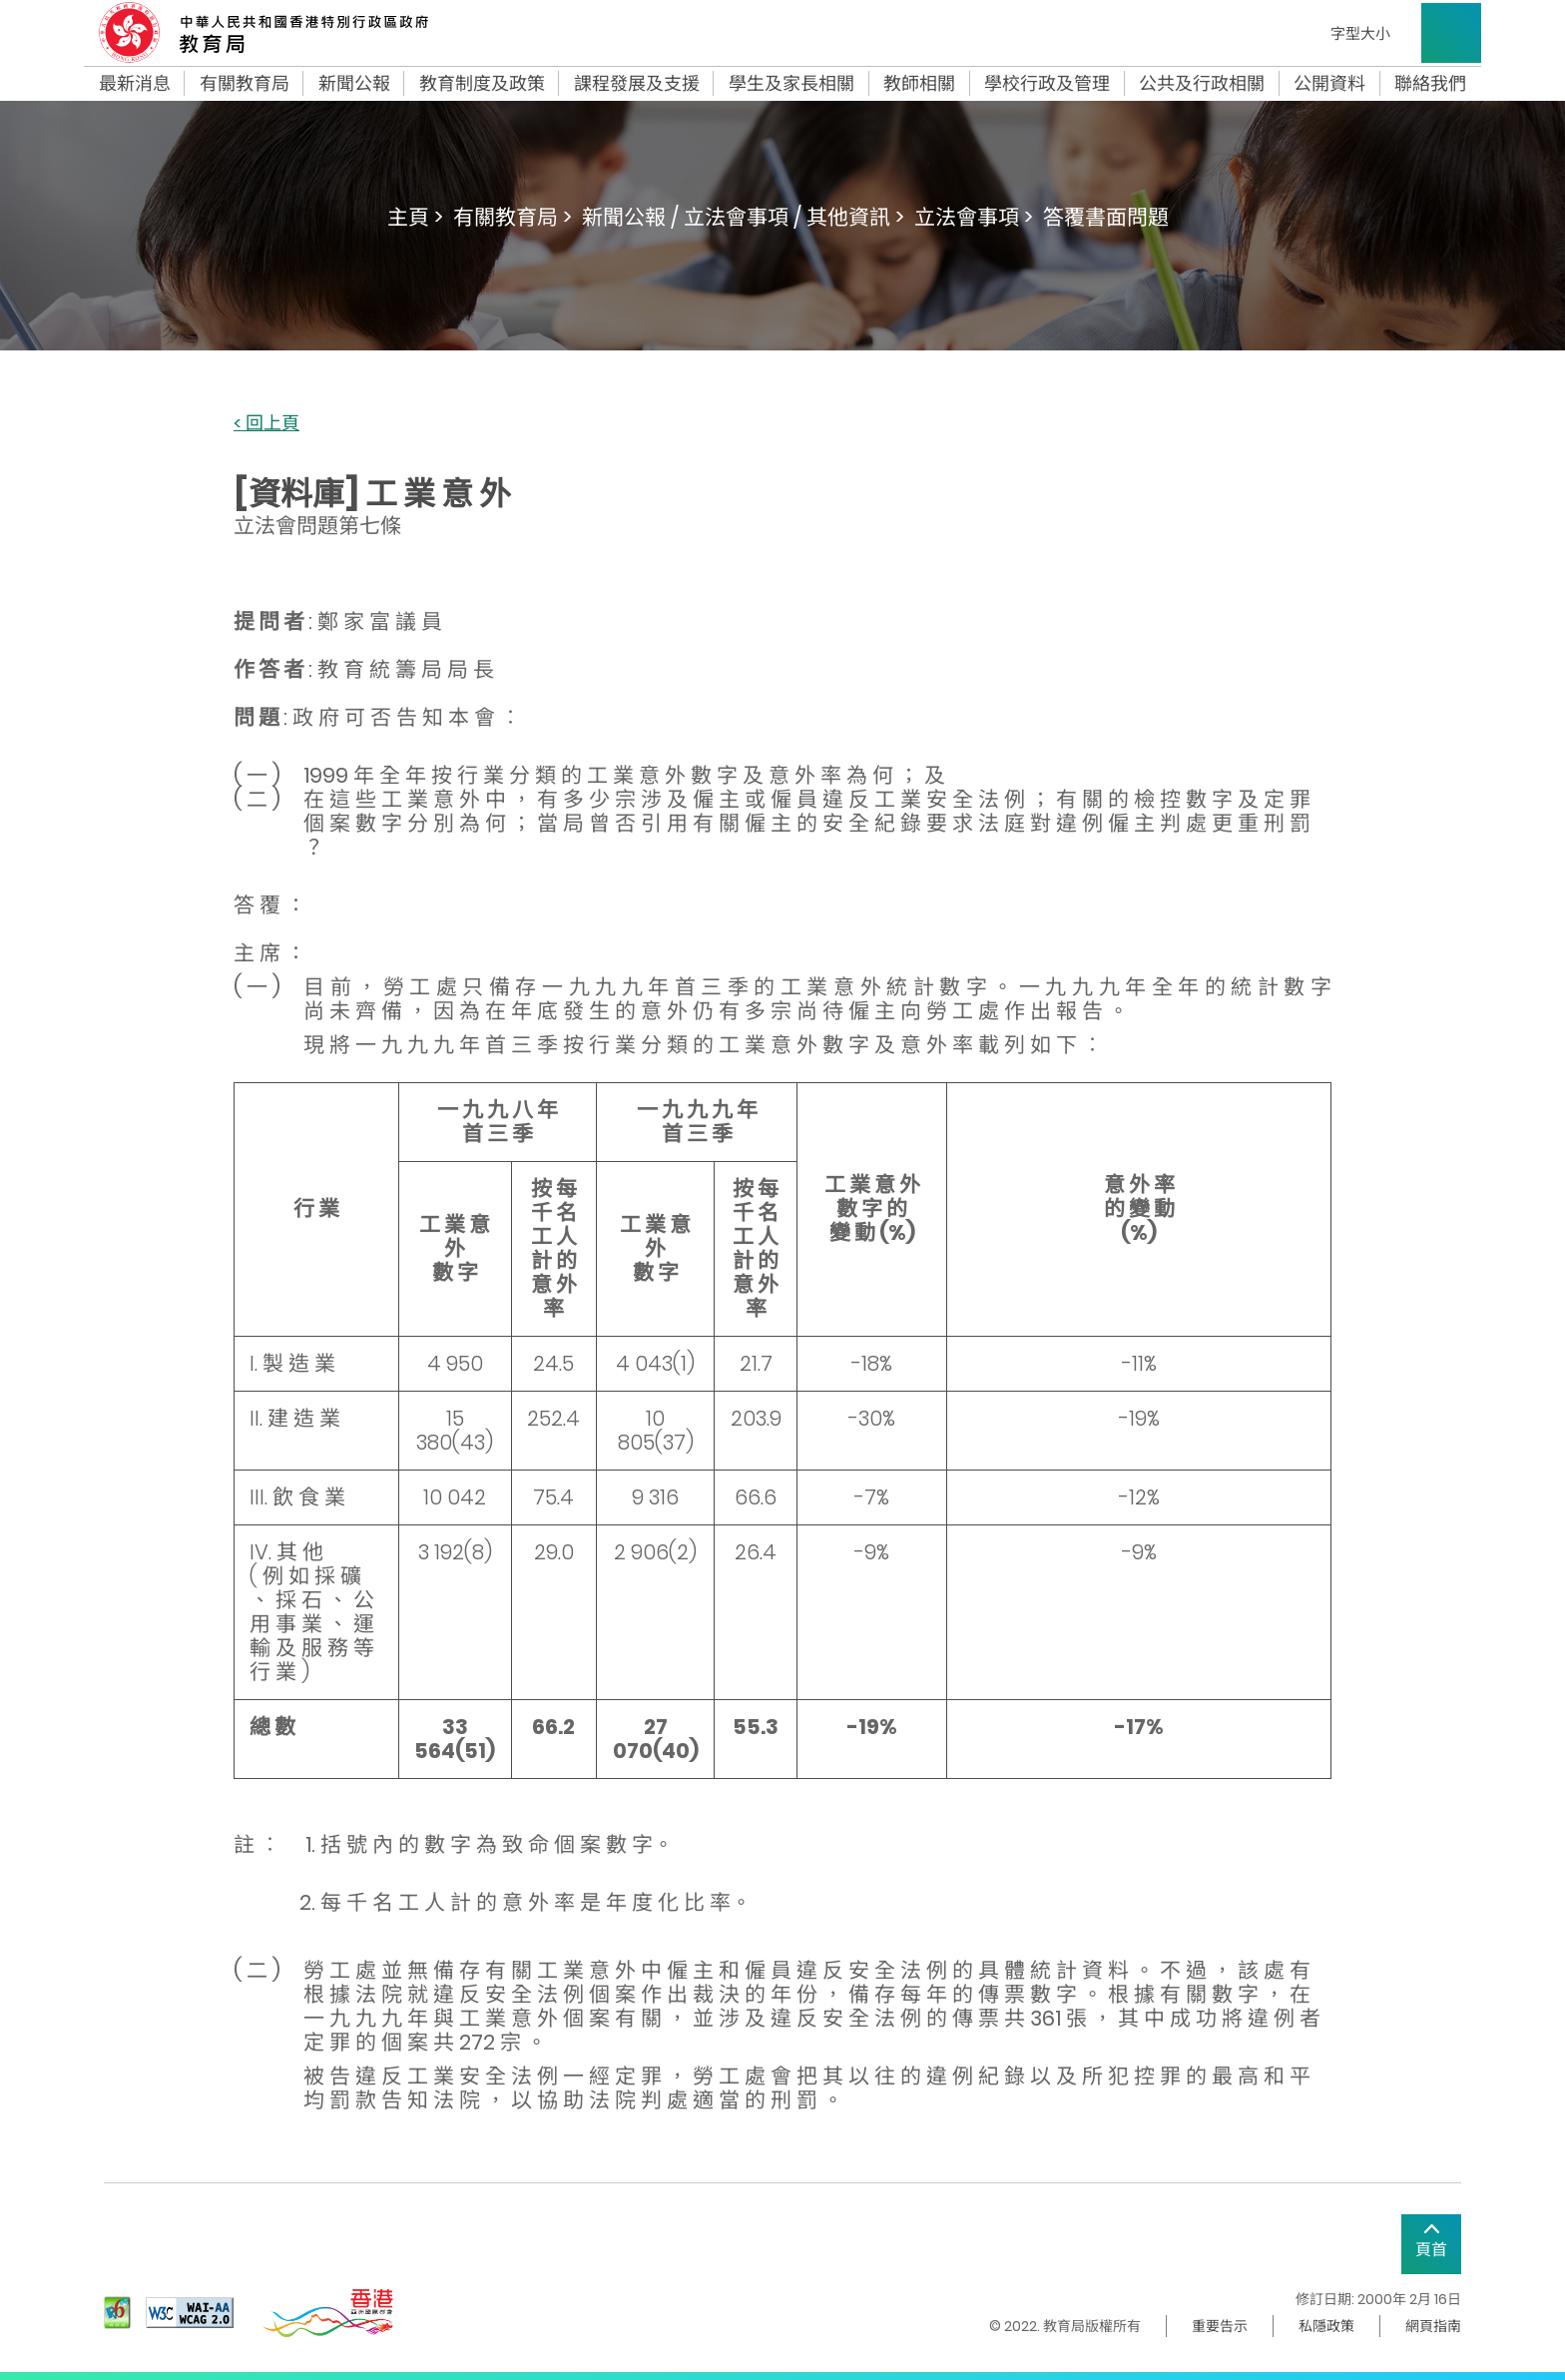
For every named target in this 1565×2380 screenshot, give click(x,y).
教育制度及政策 (482, 84)
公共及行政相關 (1202, 84)
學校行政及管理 (1047, 84)
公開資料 (1329, 84)
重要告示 (1220, 2326)
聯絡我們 (1430, 84)
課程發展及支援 (637, 84)
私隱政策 (1326, 2326)
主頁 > (415, 217)
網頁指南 (1433, 2326)
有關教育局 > (512, 217)
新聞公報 (354, 84)
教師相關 (919, 84)
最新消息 (135, 84)
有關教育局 (244, 84)
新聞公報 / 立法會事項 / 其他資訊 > (743, 217)
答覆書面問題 (1106, 217)
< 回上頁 (266, 423)
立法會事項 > (973, 217)
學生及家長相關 (791, 84)
